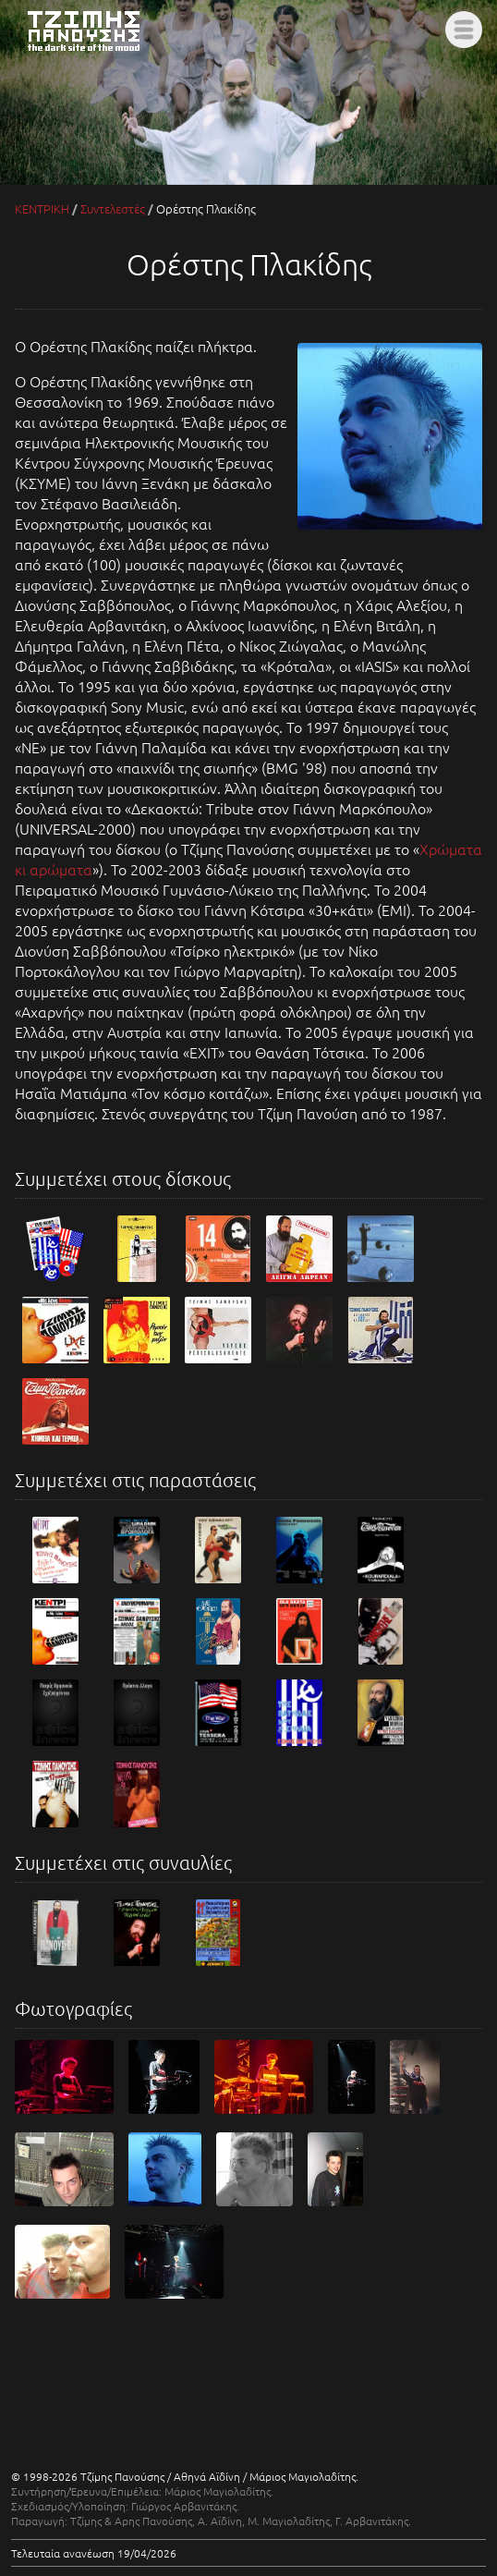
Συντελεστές (112, 208)
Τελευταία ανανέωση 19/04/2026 (93, 2552)
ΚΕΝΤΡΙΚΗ (42, 208)
